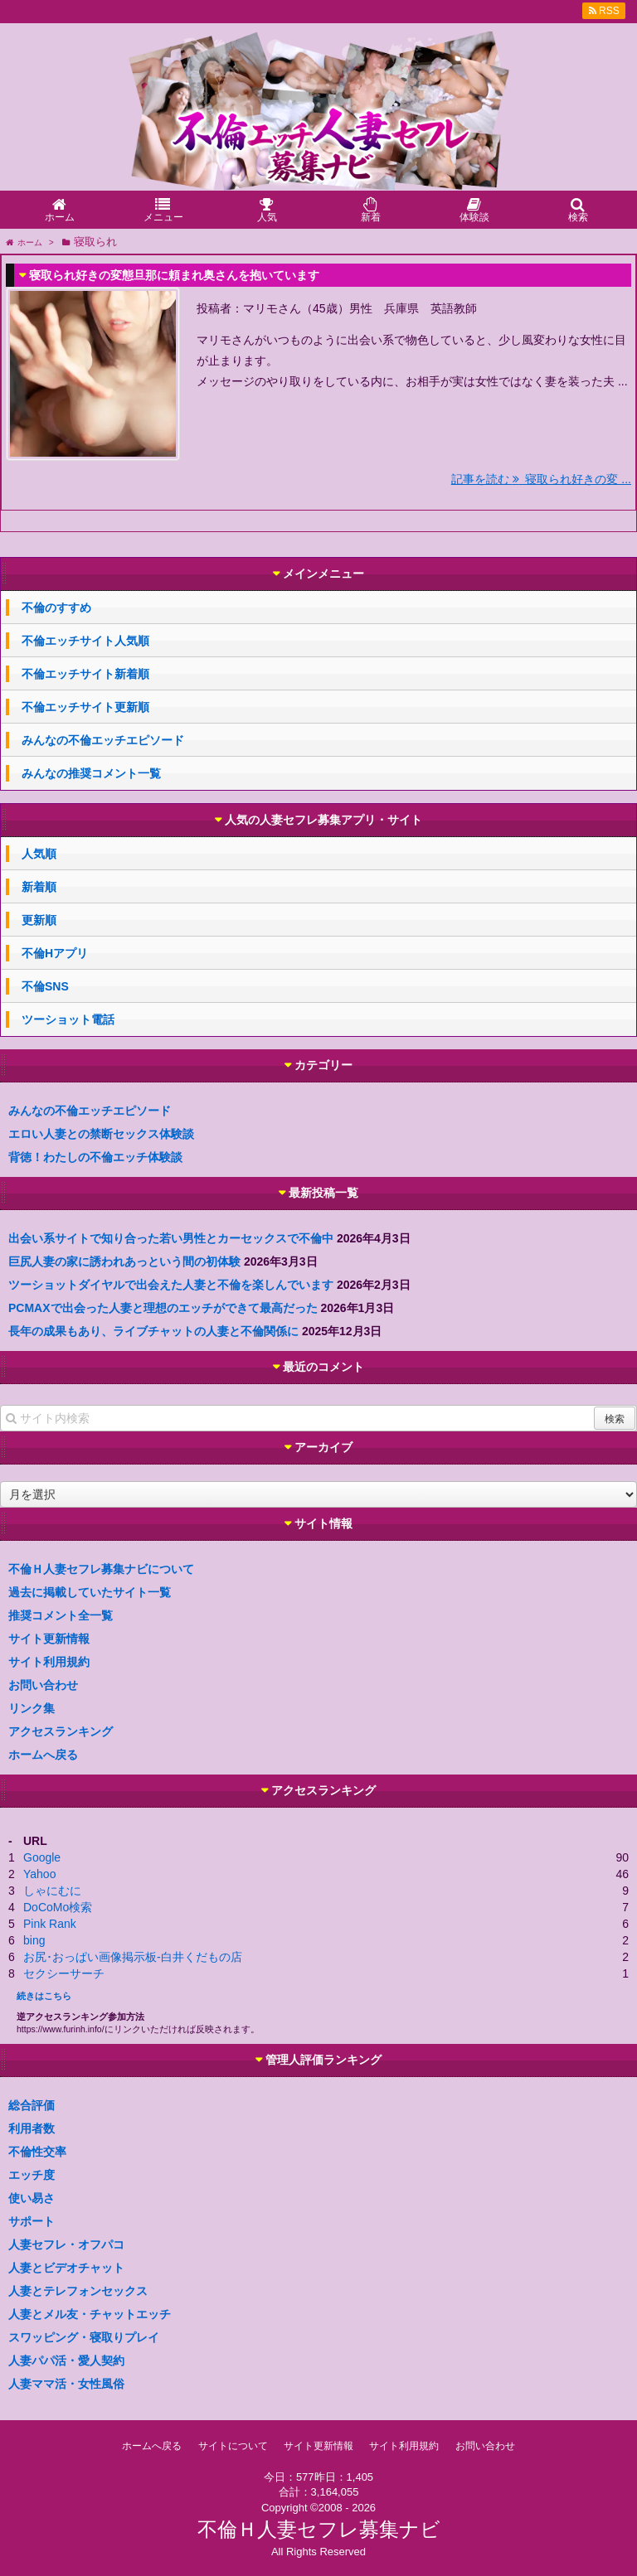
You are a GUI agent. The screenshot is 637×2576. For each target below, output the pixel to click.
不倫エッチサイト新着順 (85, 674)
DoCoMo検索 (57, 1907)
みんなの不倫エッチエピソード (103, 740)
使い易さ (31, 2198)
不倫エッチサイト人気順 (85, 640)
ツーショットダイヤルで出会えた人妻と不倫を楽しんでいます (170, 1284)
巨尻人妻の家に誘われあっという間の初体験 (124, 1261)
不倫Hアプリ (55, 953)
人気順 (39, 853)
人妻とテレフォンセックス (78, 2291)
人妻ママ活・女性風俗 (66, 2383)
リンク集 (31, 1708)
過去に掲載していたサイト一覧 (89, 1592)
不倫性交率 (37, 2151)
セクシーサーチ (64, 1973)
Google (42, 1857)
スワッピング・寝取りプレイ (83, 2337)
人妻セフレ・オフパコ (66, 2244)
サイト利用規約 (49, 1661)
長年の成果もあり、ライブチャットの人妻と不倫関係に (153, 1331)
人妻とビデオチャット (66, 2267)
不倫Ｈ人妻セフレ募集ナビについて (101, 1569)
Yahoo (39, 1874)
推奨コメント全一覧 (60, 1615)
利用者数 (31, 2128)
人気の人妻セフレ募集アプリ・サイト (323, 820)
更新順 (39, 920)
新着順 (39, 887)
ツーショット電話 (68, 1019)
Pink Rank (49, 1923)
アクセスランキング (60, 1731)
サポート (31, 2221)
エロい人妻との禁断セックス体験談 (101, 1133)
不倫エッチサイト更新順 (85, 707)
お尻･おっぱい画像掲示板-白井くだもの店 (132, 1956)
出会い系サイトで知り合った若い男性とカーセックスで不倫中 (170, 1238)
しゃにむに (52, 1890)
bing (34, 1940)
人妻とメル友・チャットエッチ (89, 2314)
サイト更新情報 (49, 1638)
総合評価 (31, 2105)
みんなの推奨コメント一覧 (91, 773)
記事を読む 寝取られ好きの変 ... (541, 479)
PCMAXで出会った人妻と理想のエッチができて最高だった (163, 1308)
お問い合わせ (43, 1685)
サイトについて (233, 2446)
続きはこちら (44, 1996)
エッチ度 (31, 2174)
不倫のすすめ (56, 607)
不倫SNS (45, 986)
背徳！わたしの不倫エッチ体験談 (95, 1157)
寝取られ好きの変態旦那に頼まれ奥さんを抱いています (174, 275)
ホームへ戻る (43, 1754)
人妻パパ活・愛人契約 (66, 2360)
